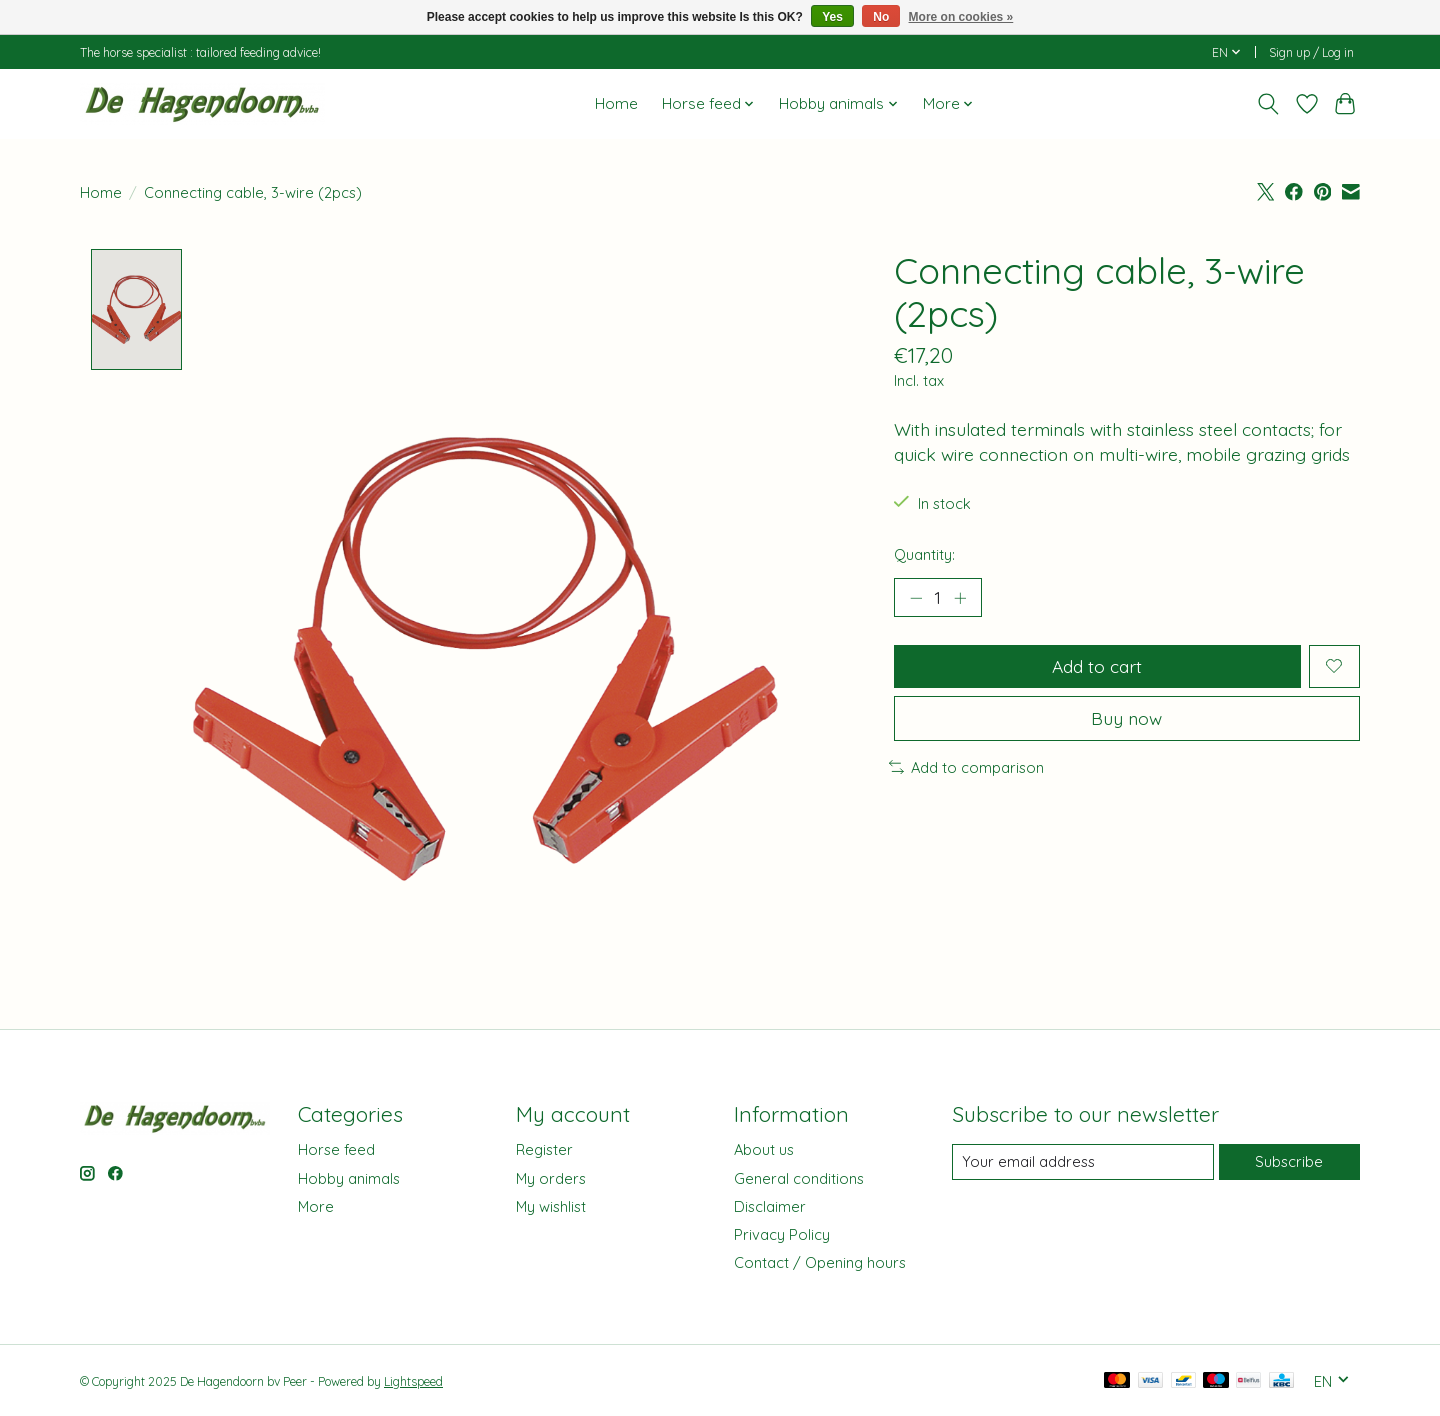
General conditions (799, 1178)
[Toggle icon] (1268, 104)
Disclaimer (770, 1206)
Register (544, 1150)
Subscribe (1289, 1161)
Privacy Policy (782, 1234)
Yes (832, 17)
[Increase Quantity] (960, 598)
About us (764, 1150)
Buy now (1126, 718)
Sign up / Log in (1311, 52)
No (881, 17)
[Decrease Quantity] (916, 598)
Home (616, 103)
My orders (551, 1178)
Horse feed (336, 1150)
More (316, 1206)
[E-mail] (1083, 1162)
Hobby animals (349, 1178)
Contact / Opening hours (820, 1263)
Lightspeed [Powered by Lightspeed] (413, 1382)
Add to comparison (966, 767)
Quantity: (924, 554)
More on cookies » (961, 17)
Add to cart (1097, 666)
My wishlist (551, 1206)
